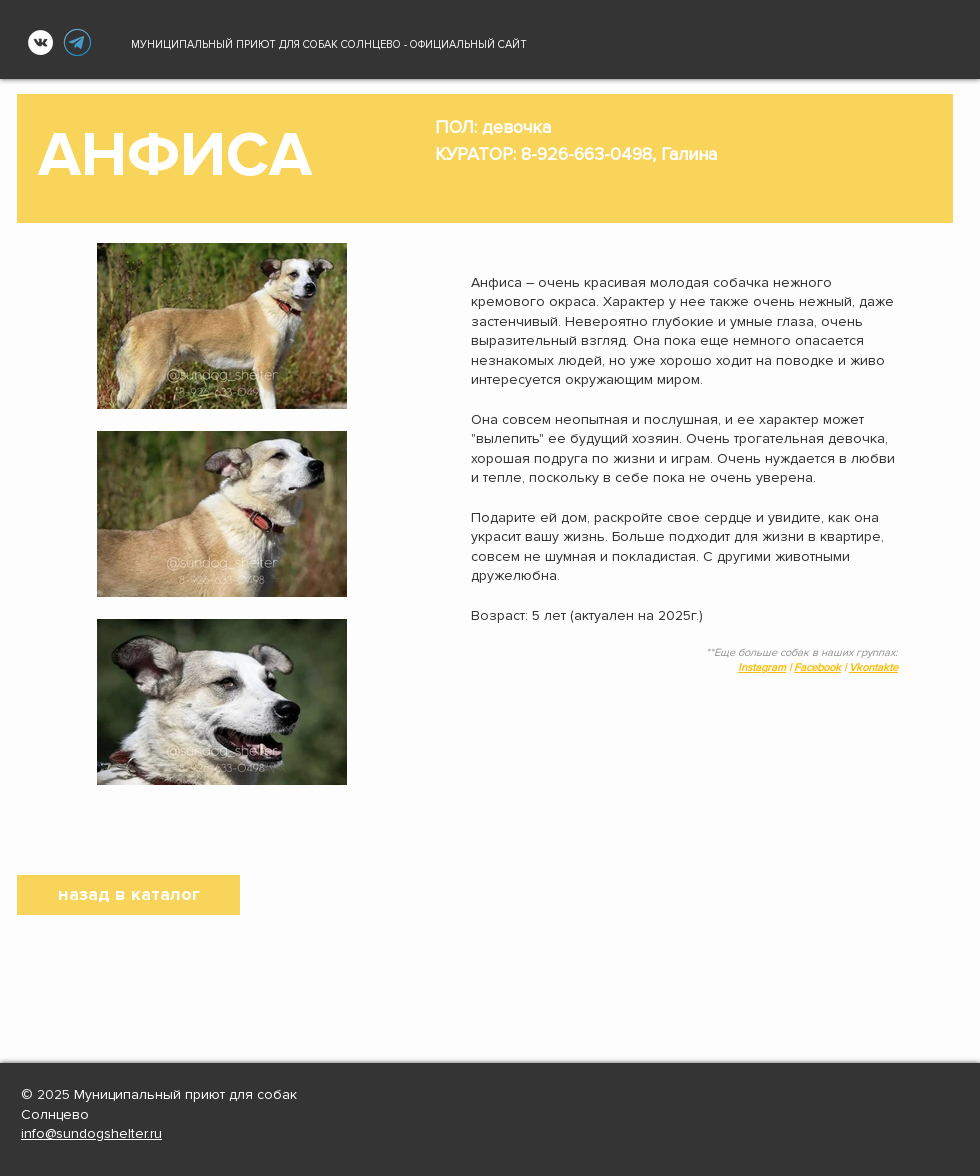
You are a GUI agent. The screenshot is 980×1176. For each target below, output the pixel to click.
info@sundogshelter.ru (91, 1133)
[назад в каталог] (128, 895)
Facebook (817, 667)
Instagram (762, 667)
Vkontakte (873, 667)
